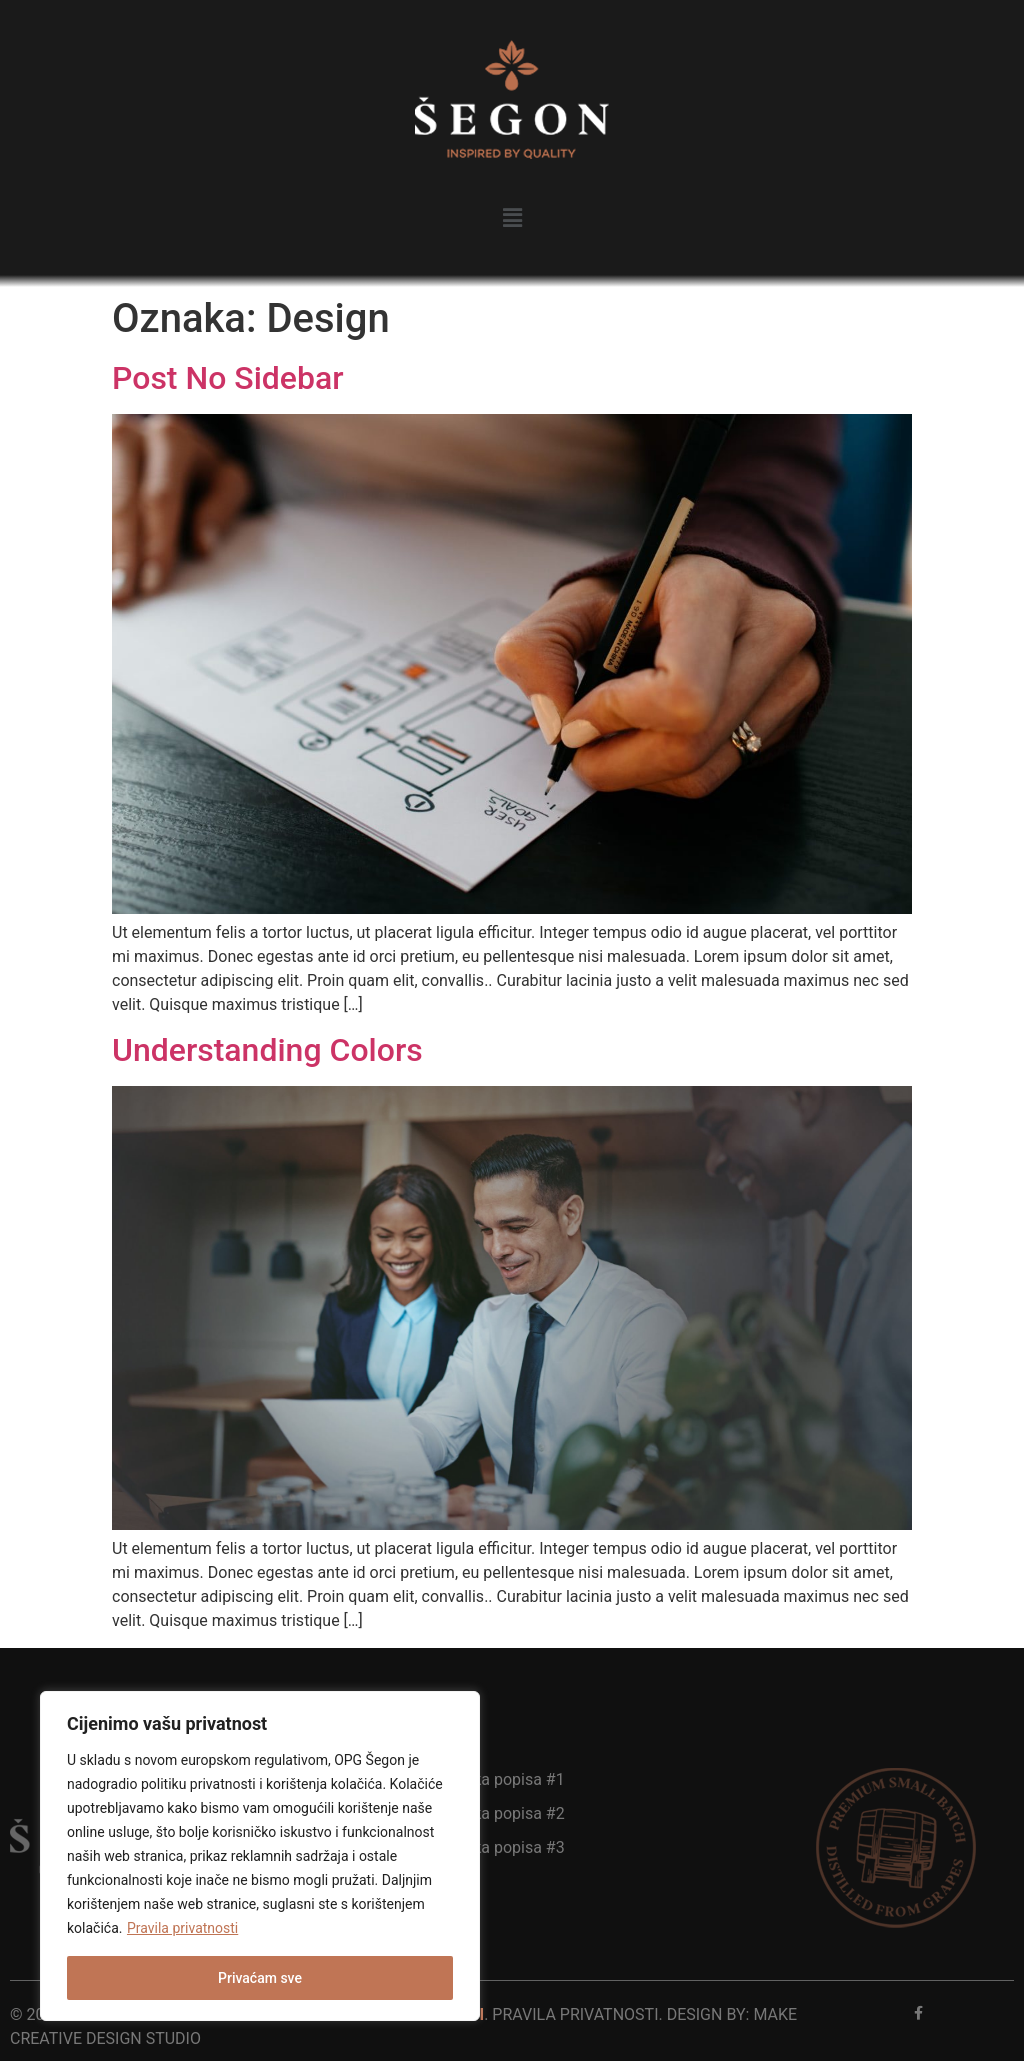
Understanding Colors (267, 1050)
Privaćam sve (260, 1978)
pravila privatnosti (575, 2014)
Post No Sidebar (228, 378)
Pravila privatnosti (182, 1928)
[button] (512, 218)
